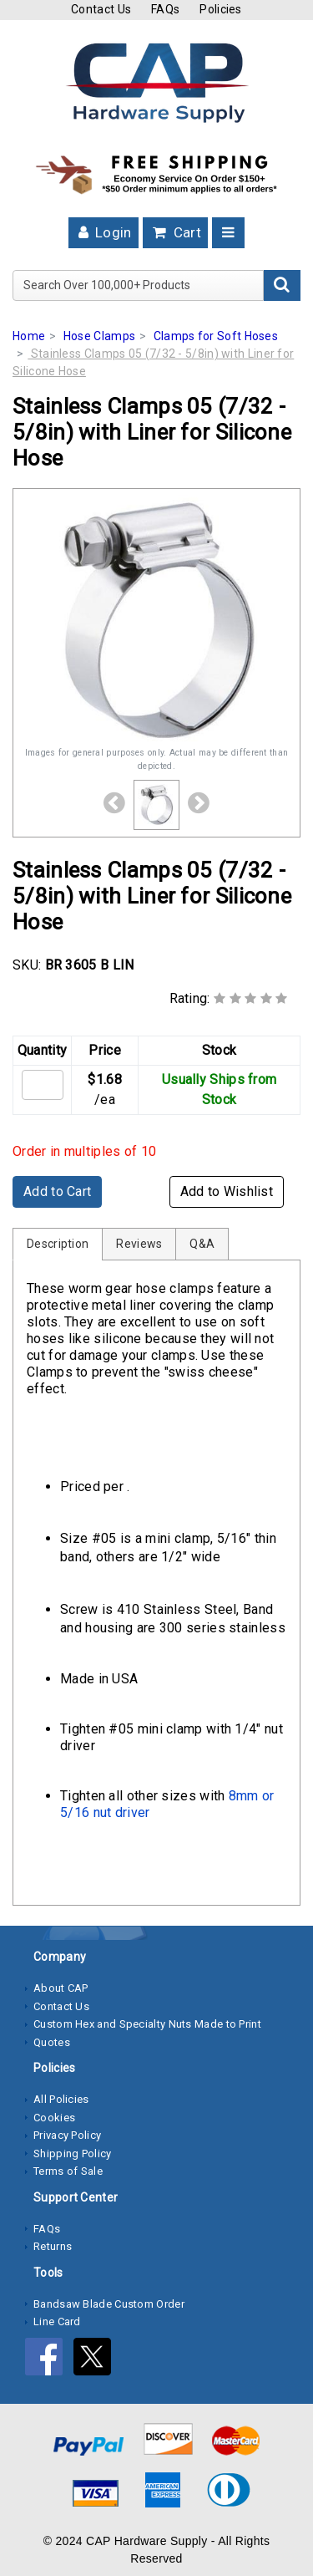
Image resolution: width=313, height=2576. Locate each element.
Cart (175, 232)
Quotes (51, 2042)
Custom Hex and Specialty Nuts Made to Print (147, 2024)
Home (29, 336)
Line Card (57, 2321)
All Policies (61, 2099)
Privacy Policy (67, 2135)
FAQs (165, 9)
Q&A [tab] (202, 1243)
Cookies (54, 2117)
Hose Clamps (99, 336)
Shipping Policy (72, 2153)
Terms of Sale (68, 2171)
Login (103, 232)
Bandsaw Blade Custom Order (108, 2304)
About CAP (60, 1988)
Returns (52, 2246)
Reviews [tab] (139, 1243)
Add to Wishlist (227, 1191)
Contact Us (101, 9)
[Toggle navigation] (228, 232)
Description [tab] (57, 1243)
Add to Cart (57, 1191)
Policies (220, 9)
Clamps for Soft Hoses (216, 336)
